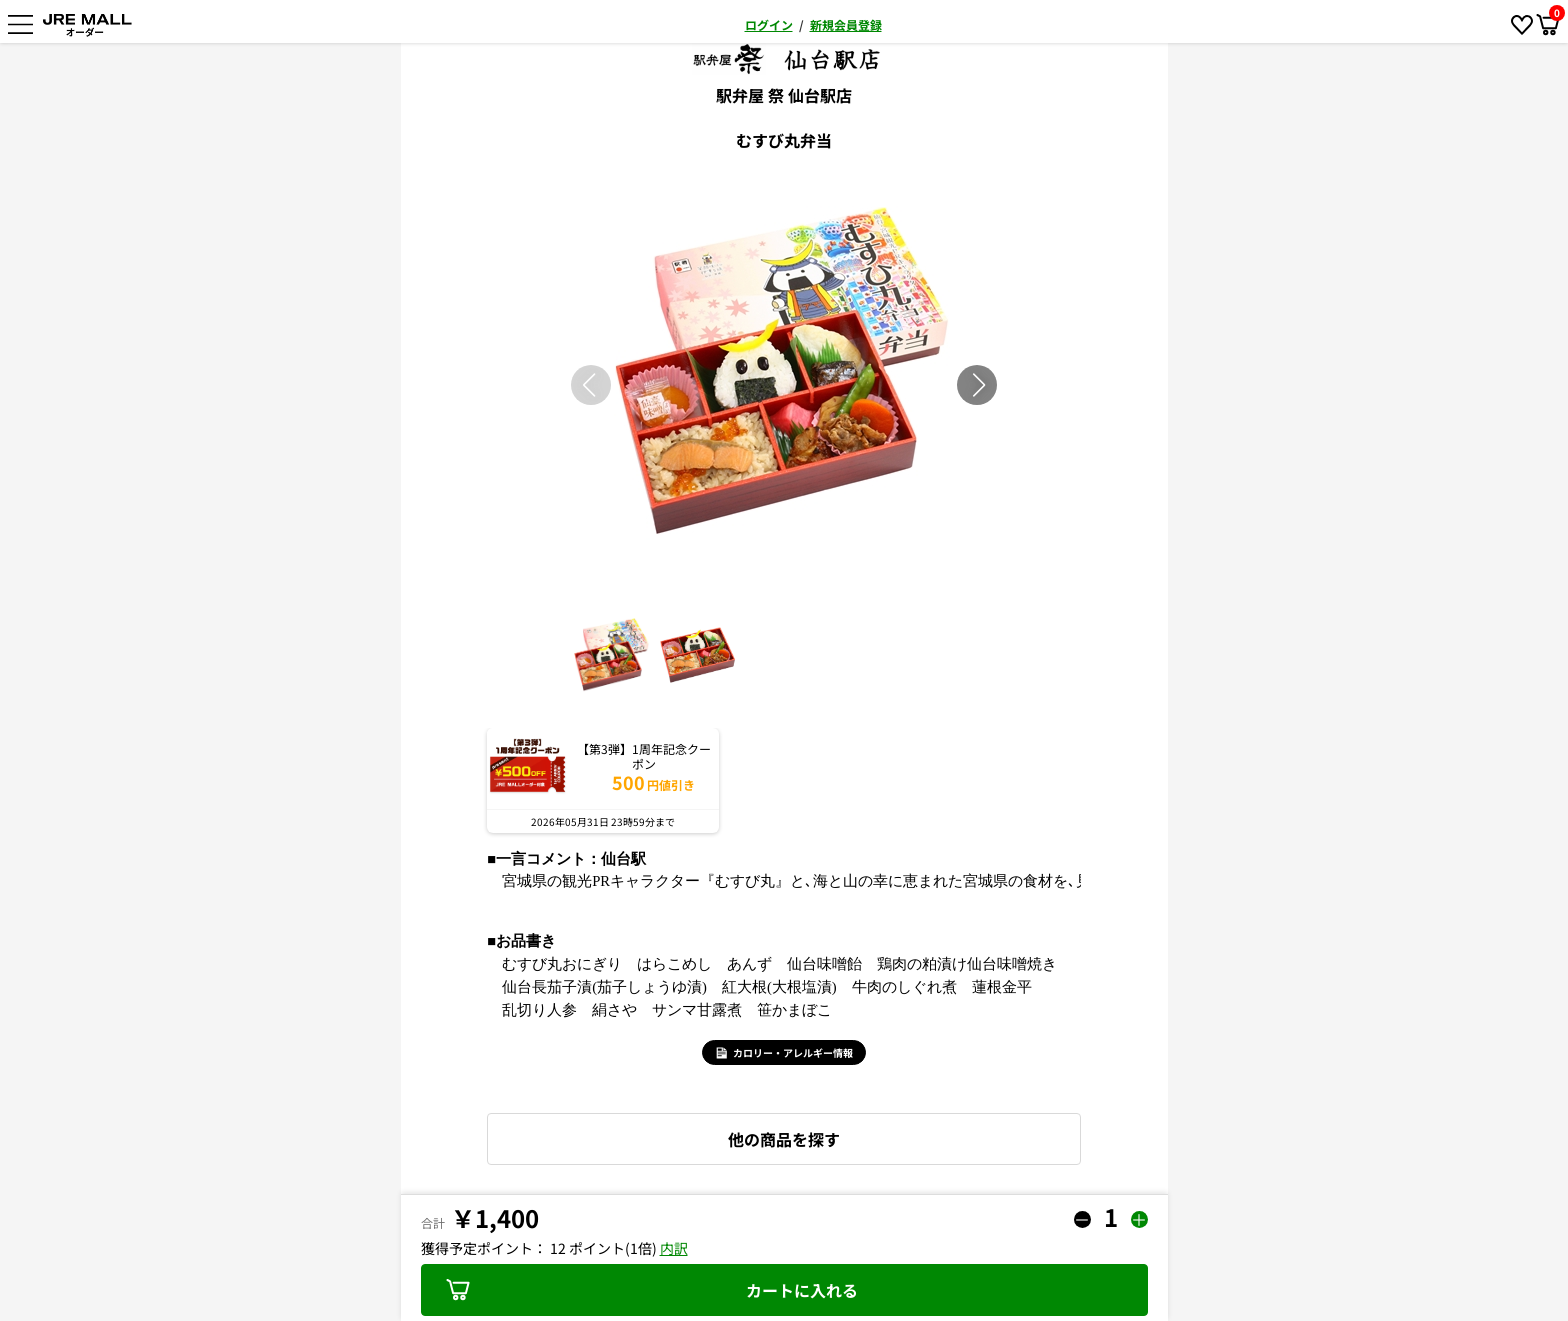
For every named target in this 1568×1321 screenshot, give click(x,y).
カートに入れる (652, 1290)
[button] (979, 385)
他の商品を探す (784, 1139)
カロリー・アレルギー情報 (784, 1052)
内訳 (674, 1248)
